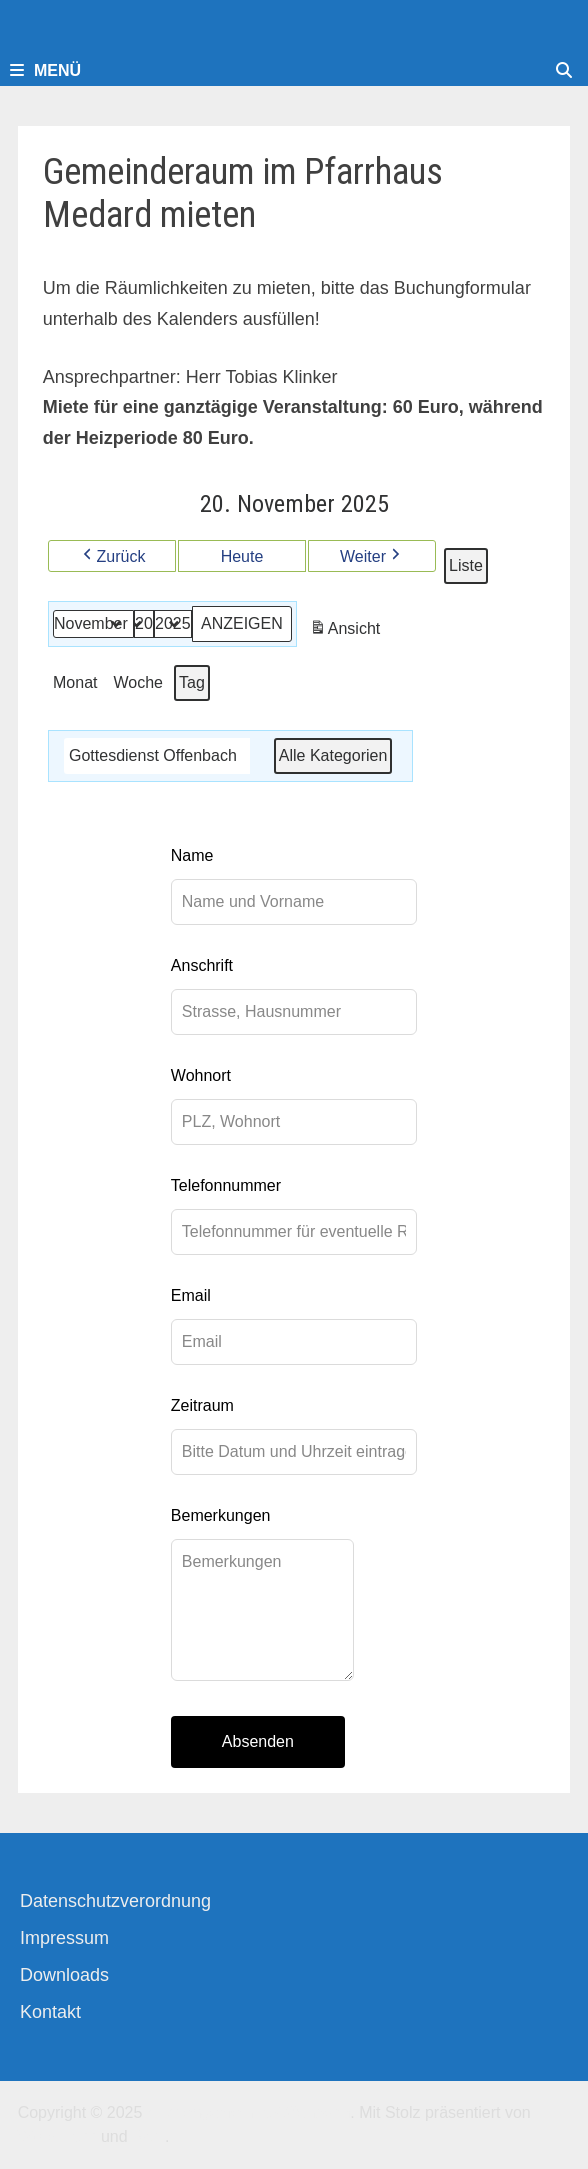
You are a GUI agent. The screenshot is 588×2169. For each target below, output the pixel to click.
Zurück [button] (111, 556)
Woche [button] (138, 682)
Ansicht (346, 631)
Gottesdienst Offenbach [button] (153, 755)
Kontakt (50, 2012)
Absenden (258, 1741)
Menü (45, 70)
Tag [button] (192, 682)
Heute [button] (241, 556)
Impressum (64, 1938)
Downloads (64, 1975)
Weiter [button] (372, 556)
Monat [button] (75, 682)
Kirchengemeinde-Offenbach (248, 2112)
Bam (148, 2136)
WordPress (57, 2136)
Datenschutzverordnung (115, 1901)
